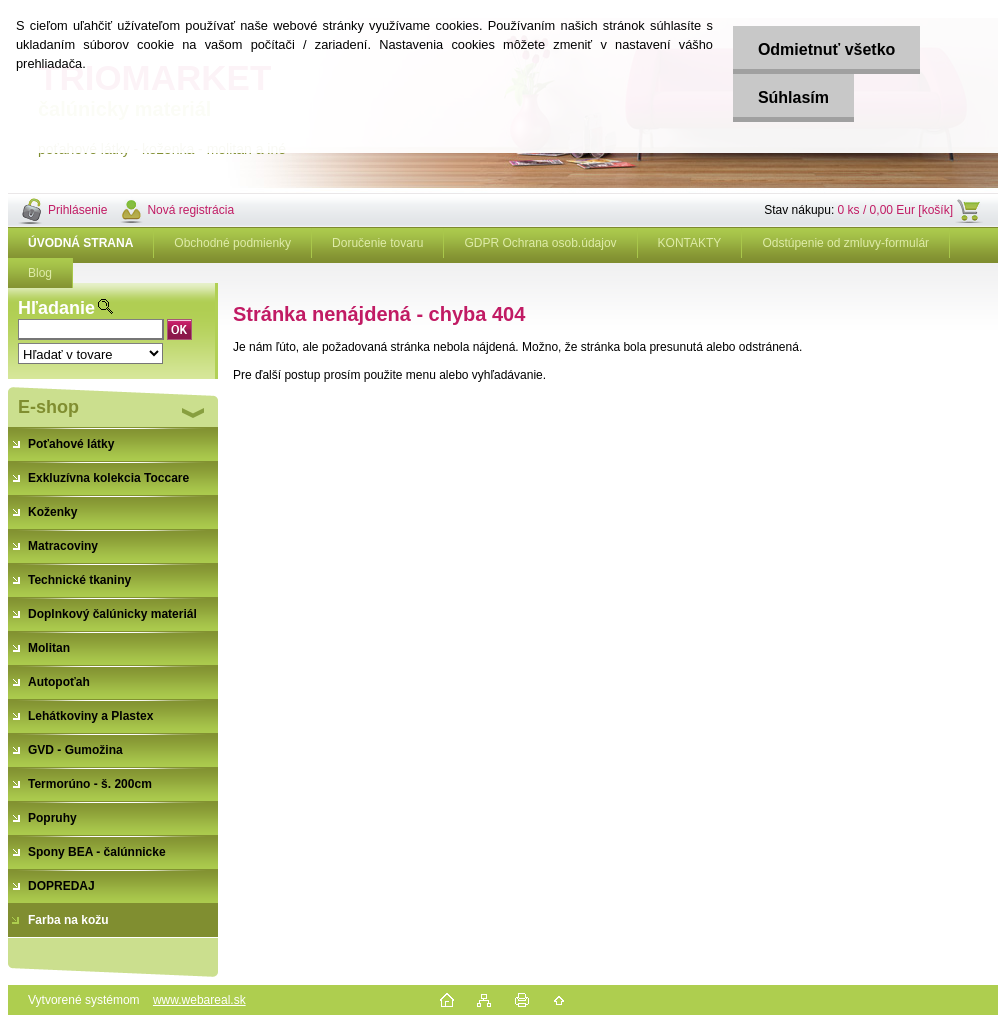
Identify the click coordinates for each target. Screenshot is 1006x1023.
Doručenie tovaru (377, 243)
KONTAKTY (690, 243)
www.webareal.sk (199, 1000)
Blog (40, 273)
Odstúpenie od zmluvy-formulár (845, 243)
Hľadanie (56, 308)
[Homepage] (81, 243)
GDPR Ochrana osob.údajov (540, 243)
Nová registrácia (190, 210)
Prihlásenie (77, 210)
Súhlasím (793, 97)
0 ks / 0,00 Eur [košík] (895, 210)
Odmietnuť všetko (826, 49)
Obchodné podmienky (232, 243)
